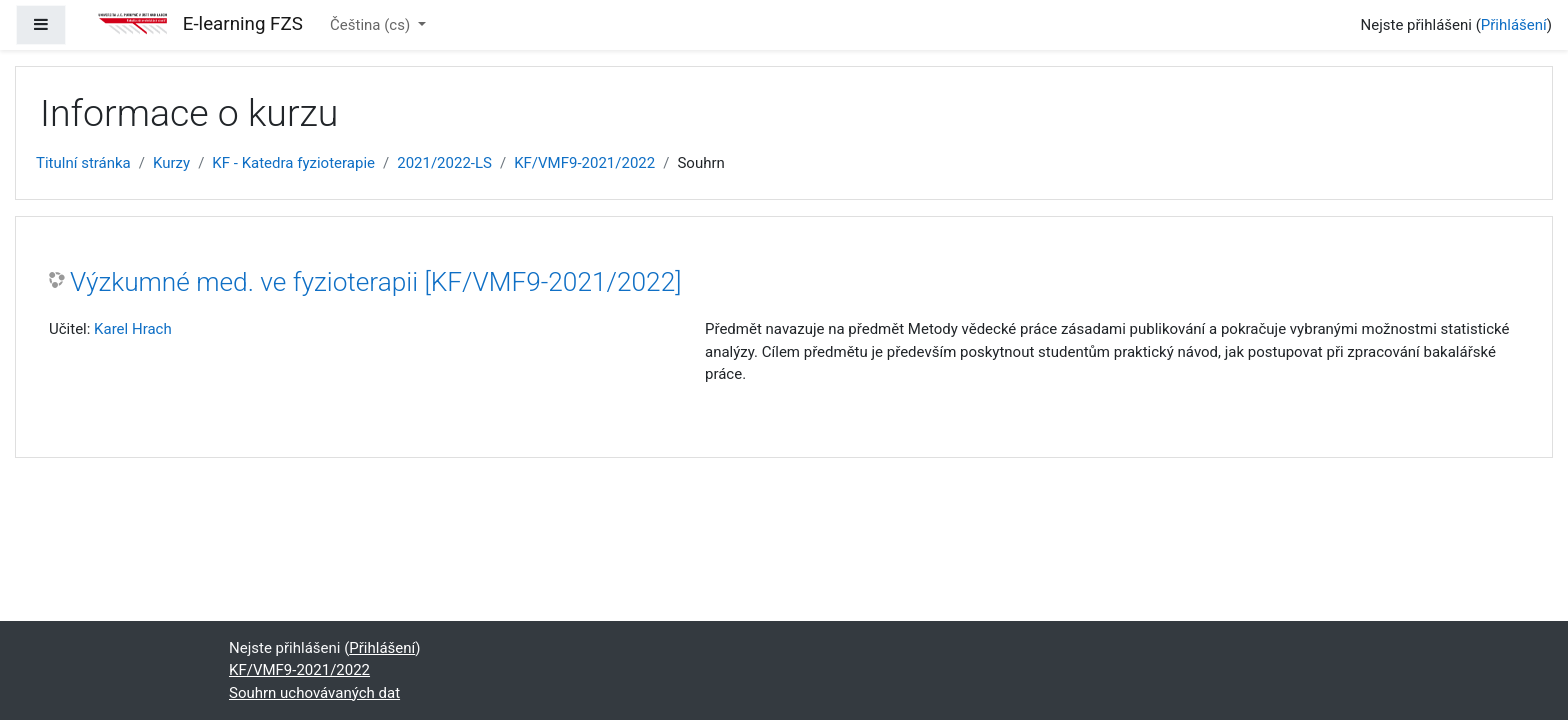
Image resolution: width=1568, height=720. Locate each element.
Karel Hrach (133, 329)
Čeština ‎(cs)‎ (372, 25)
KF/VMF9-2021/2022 (584, 163)
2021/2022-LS (444, 163)
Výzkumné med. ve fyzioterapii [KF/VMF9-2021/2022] (375, 282)
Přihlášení (1514, 25)
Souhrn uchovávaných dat (314, 693)
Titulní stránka (83, 163)
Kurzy (171, 163)
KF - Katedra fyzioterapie (293, 163)
